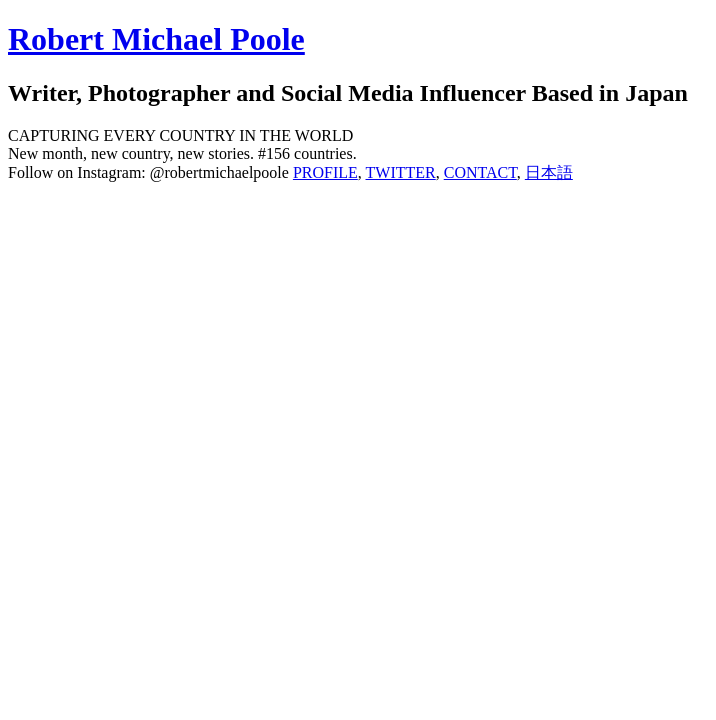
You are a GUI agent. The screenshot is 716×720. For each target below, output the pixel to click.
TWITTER (401, 172)
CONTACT (480, 172)
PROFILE (325, 172)
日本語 (549, 172)
